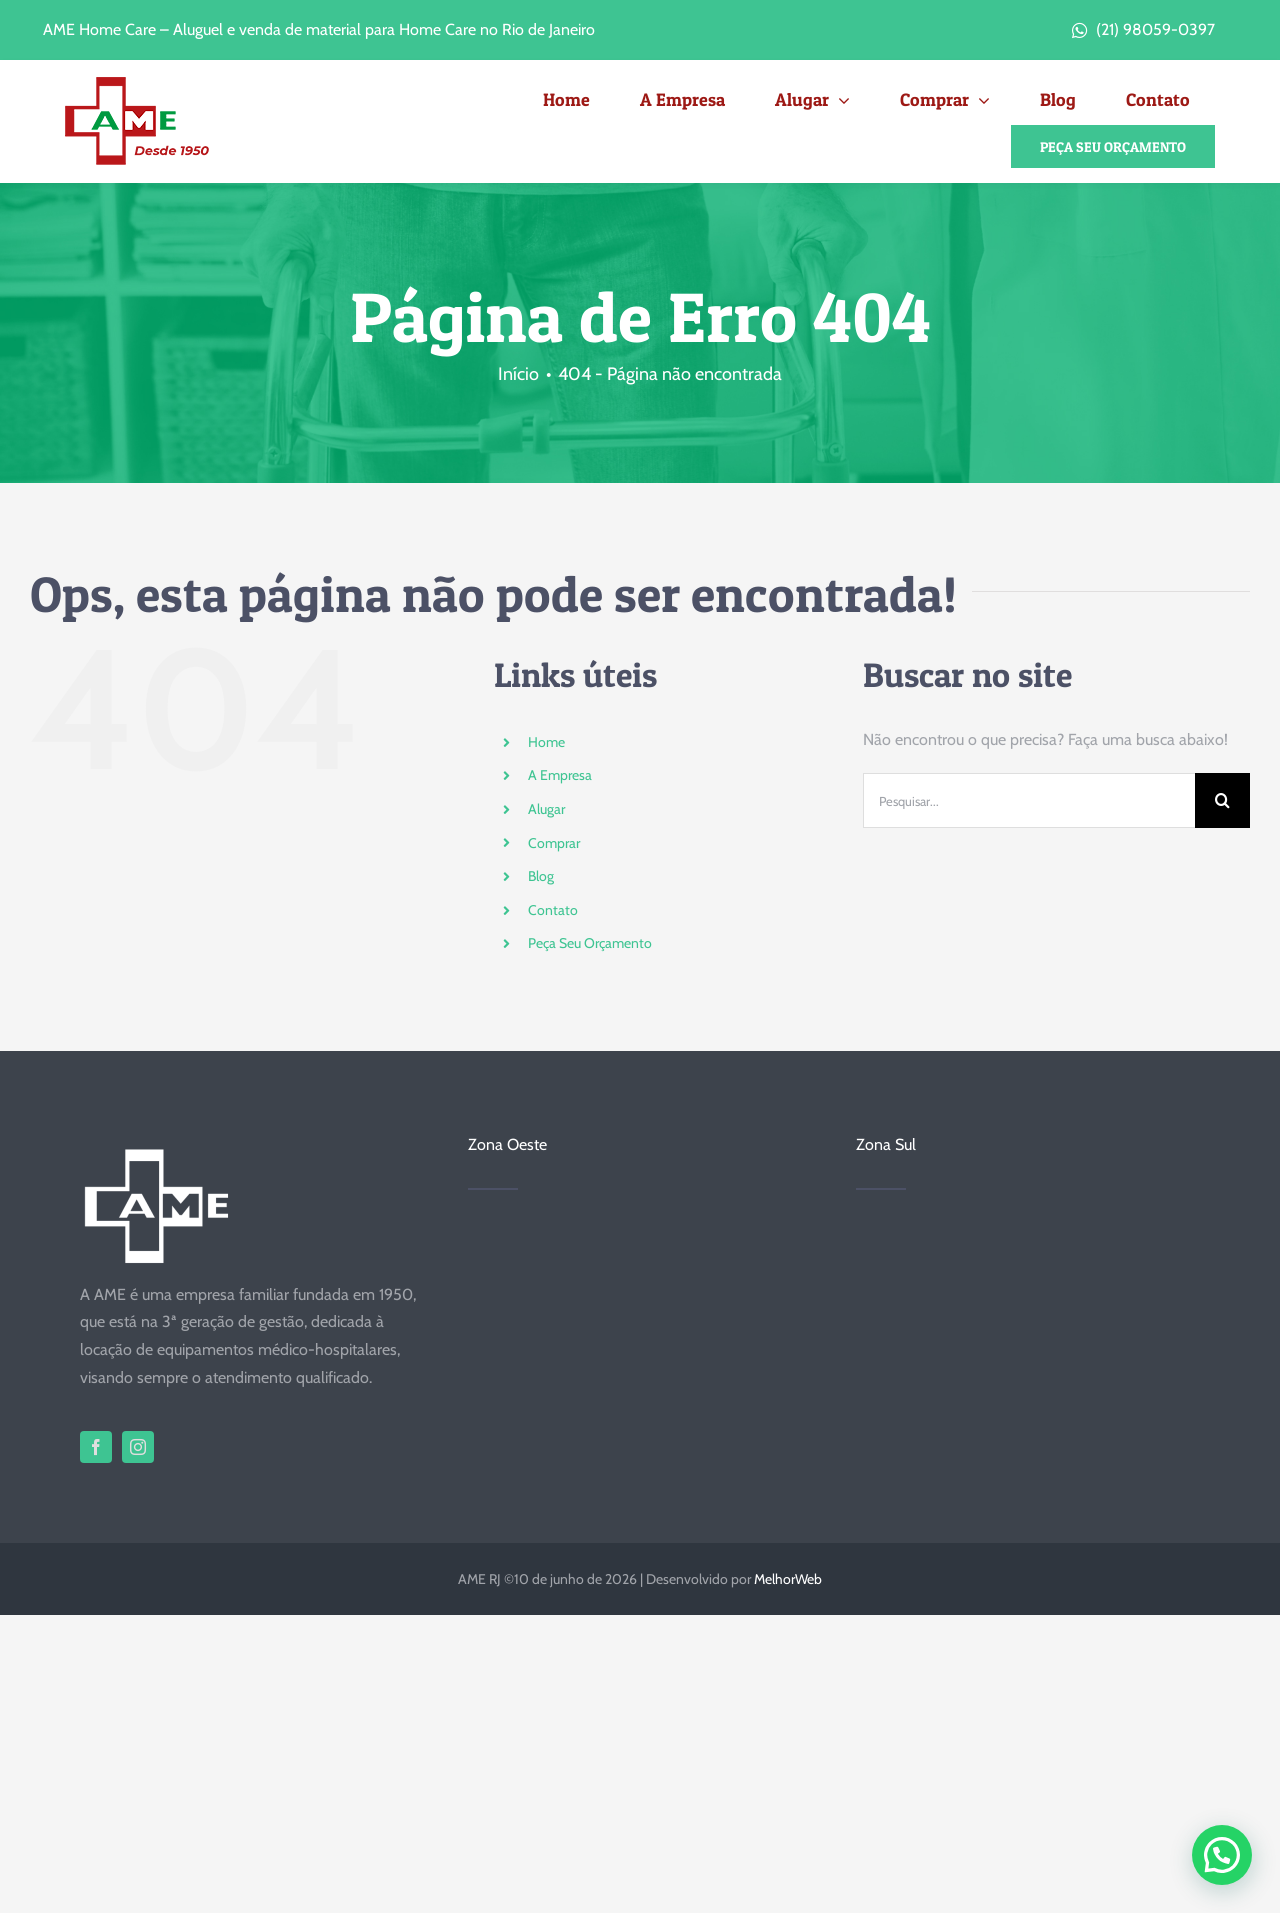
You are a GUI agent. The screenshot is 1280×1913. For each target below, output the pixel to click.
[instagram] (138, 1447)
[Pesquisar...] (1029, 800)
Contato (553, 910)
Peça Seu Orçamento (590, 943)
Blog (541, 876)
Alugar (546, 809)
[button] (1222, 1855)
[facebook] (96, 1447)
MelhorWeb (788, 1579)
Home (546, 742)
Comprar (554, 843)
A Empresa (560, 775)
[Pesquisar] (1222, 800)
